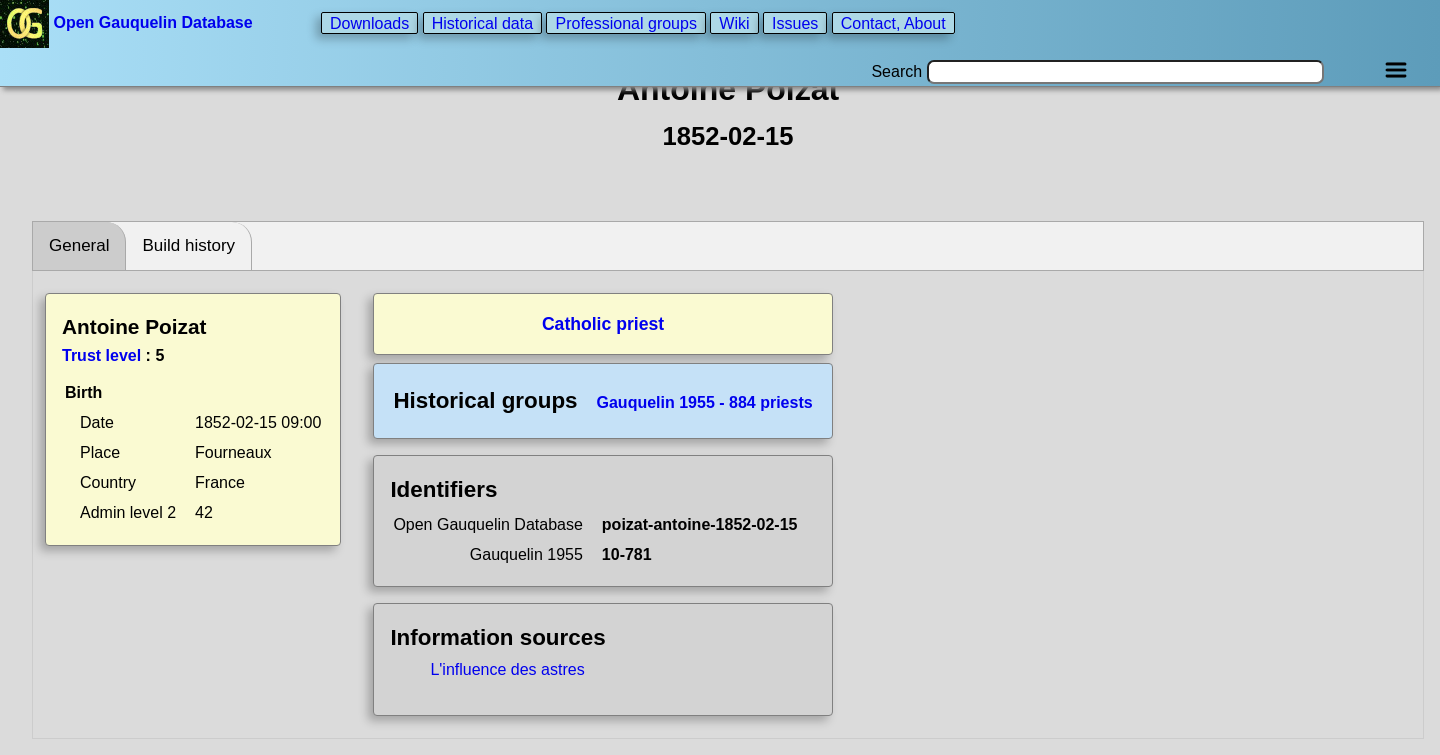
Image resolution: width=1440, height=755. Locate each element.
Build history (188, 245)
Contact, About (893, 22)
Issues (795, 22)
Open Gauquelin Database (128, 22)
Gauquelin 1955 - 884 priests (705, 402)
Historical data (482, 22)
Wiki (734, 22)
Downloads (369, 22)
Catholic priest (603, 324)
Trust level (101, 355)
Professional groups (625, 22)
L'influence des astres (507, 669)
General (79, 245)
